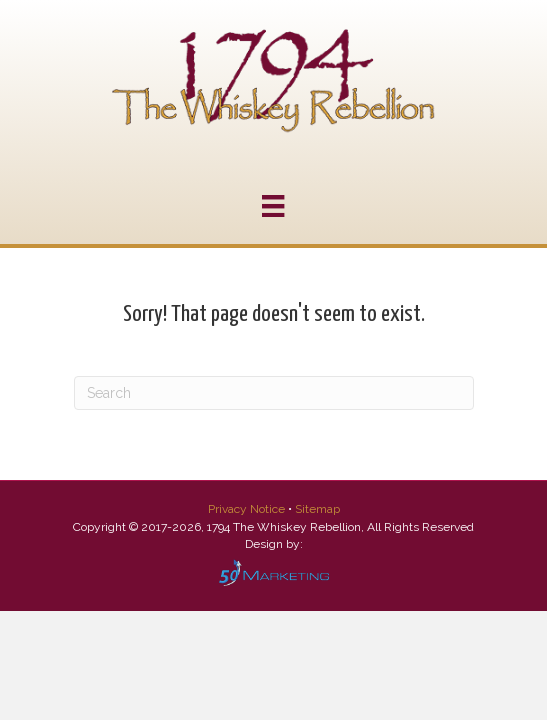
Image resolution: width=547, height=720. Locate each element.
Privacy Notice (248, 509)
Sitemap (317, 509)
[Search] (274, 393)
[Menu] (273, 206)
